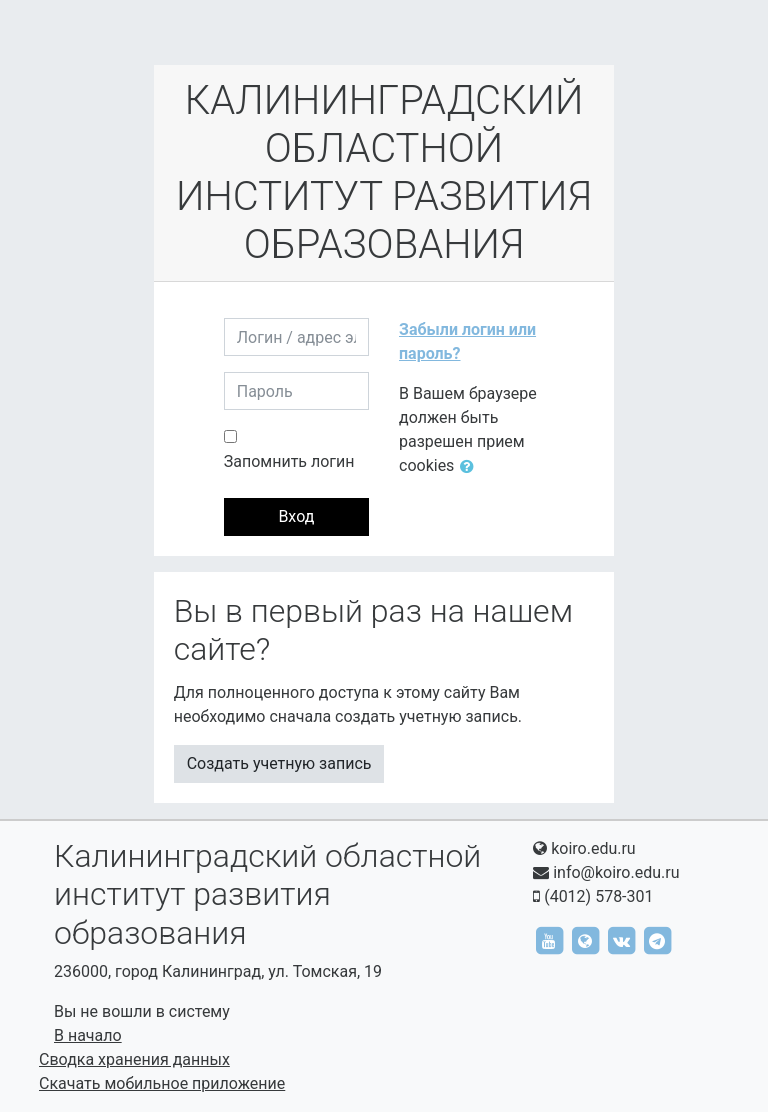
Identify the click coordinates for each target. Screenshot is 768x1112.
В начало (88, 1035)
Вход (296, 516)
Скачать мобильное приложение (162, 1083)
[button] (471, 467)
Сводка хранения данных (134, 1059)
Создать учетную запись (279, 763)
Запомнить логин (289, 461)
